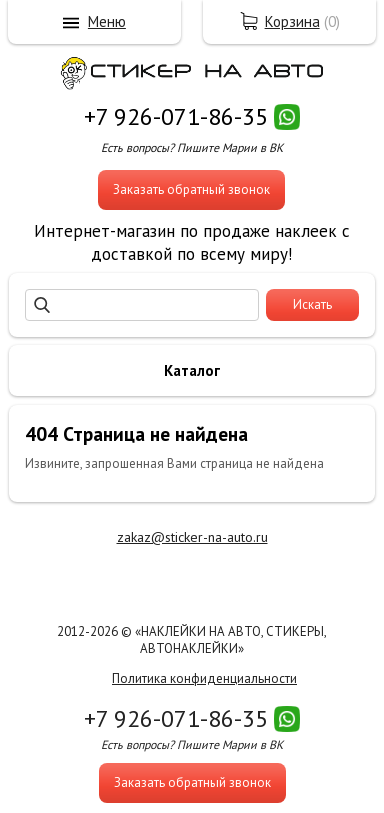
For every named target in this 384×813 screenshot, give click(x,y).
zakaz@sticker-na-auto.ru (192, 537)
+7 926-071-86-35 (176, 116)
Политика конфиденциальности (204, 678)
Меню (107, 21)
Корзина (292, 21)
